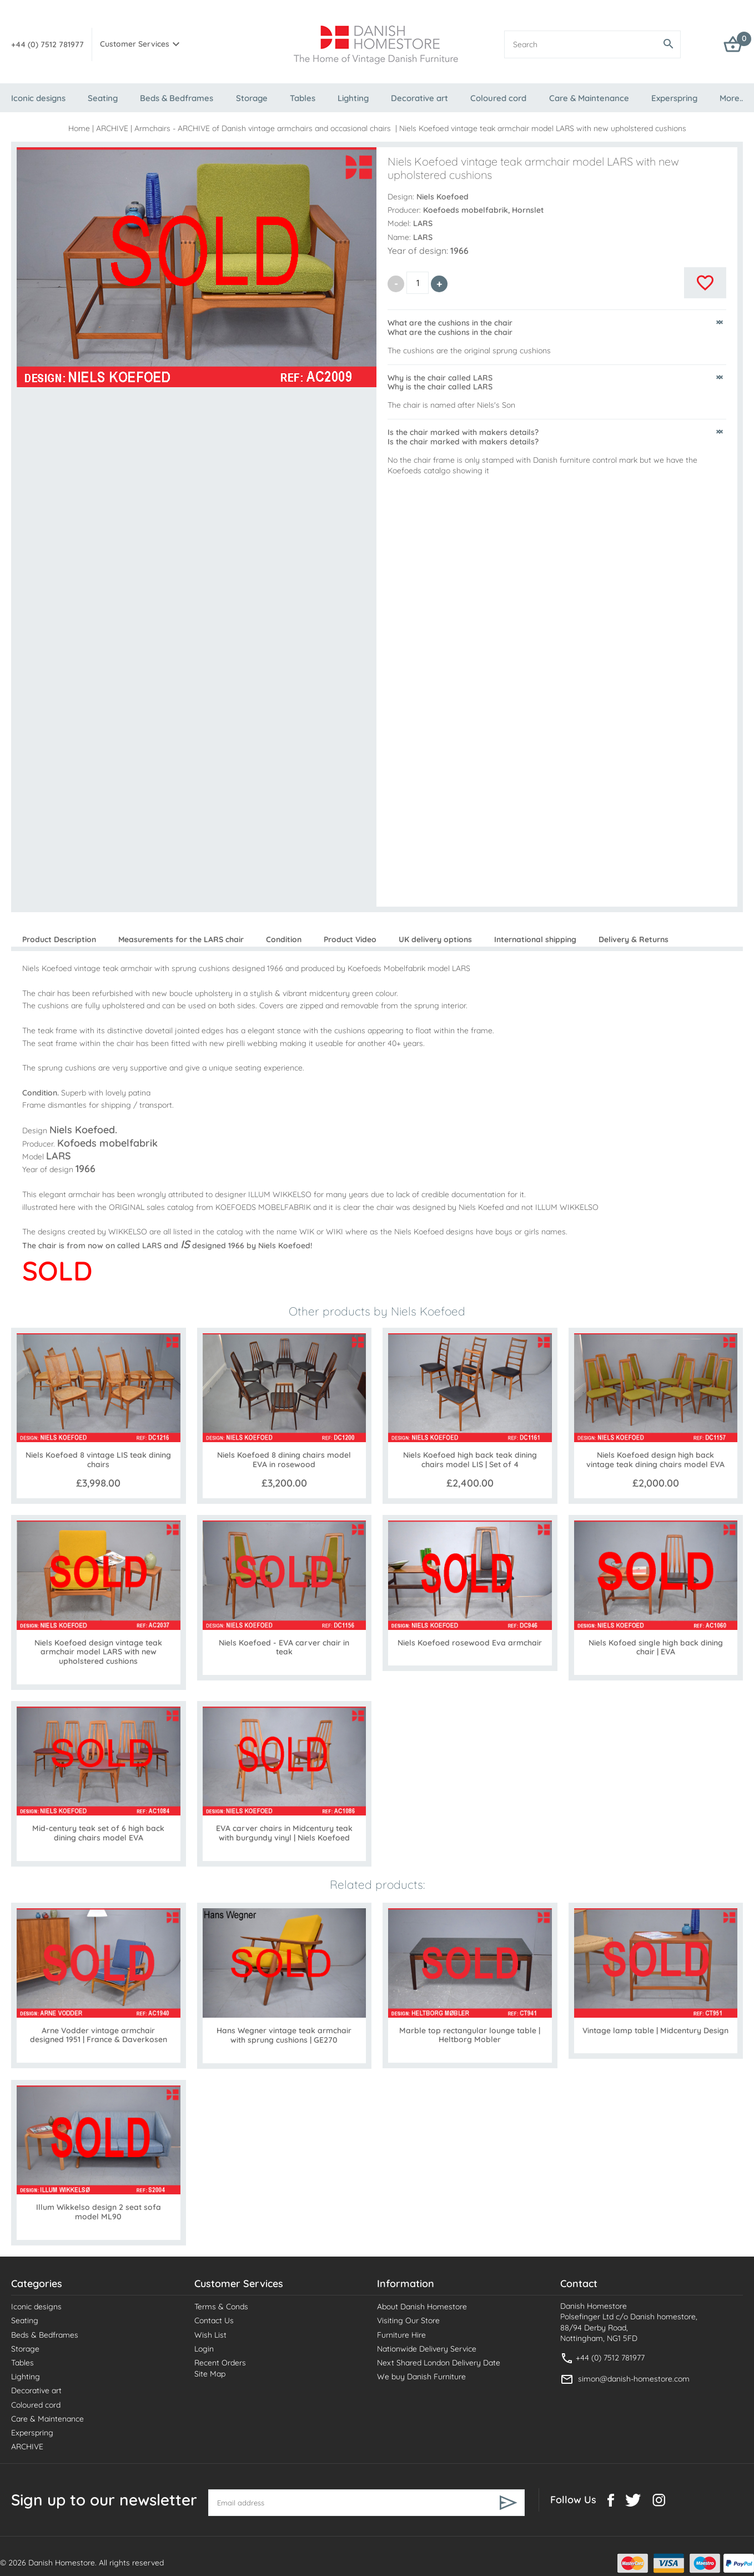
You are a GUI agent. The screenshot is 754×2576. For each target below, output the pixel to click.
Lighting (353, 98)
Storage (252, 98)
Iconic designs (38, 98)
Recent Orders (220, 2363)
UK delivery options (435, 939)
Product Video (350, 939)
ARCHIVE (112, 128)
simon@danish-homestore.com (634, 2379)
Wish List (210, 2335)
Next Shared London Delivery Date (438, 2363)
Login (204, 2349)
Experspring (674, 98)
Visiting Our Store (408, 2320)
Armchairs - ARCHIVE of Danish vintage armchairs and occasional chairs (263, 128)
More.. (731, 98)
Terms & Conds (221, 2307)
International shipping (535, 939)
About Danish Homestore (422, 2307)
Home (79, 128)
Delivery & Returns (633, 939)
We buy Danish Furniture (421, 2377)
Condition (283, 939)
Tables (302, 98)
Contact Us (214, 2320)
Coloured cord (498, 98)
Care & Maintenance (589, 98)
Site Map (209, 2374)
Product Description (59, 939)
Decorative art (419, 98)
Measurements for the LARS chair (181, 939)
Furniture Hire (401, 2335)
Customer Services (134, 44)
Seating (103, 98)
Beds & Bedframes (176, 98)
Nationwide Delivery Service (426, 2349)
